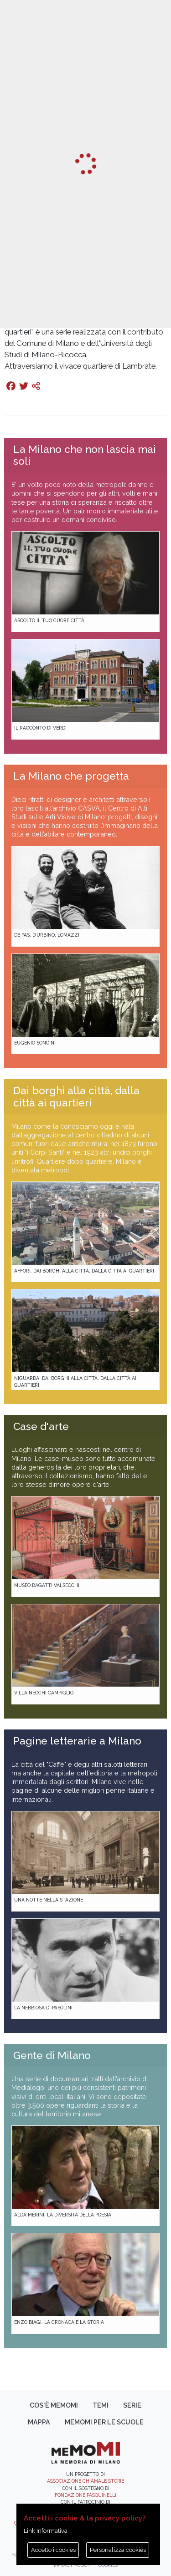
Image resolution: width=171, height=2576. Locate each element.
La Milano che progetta (71, 776)
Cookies (108, 2565)
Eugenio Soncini (35, 1042)
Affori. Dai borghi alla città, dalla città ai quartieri (84, 1270)
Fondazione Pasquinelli (85, 2495)
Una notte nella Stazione (48, 1899)
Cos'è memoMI (54, 2405)
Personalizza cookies (118, 2549)
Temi (101, 2405)
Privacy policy (72, 2565)
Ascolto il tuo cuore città (49, 620)
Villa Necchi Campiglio (43, 1692)
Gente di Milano (52, 2055)
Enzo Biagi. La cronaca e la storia (59, 2322)
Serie (132, 2405)
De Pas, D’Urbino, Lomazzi (46, 935)
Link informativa (45, 2530)
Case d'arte (41, 1426)
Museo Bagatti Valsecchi (46, 1585)
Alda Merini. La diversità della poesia (62, 2214)
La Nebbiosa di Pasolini (43, 2007)
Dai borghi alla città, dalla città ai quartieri (76, 1097)
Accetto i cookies (53, 2549)
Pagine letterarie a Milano (77, 1741)
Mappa (39, 2422)
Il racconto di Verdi (40, 727)
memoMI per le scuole (104, 2422)
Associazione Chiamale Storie (85, 2481)
